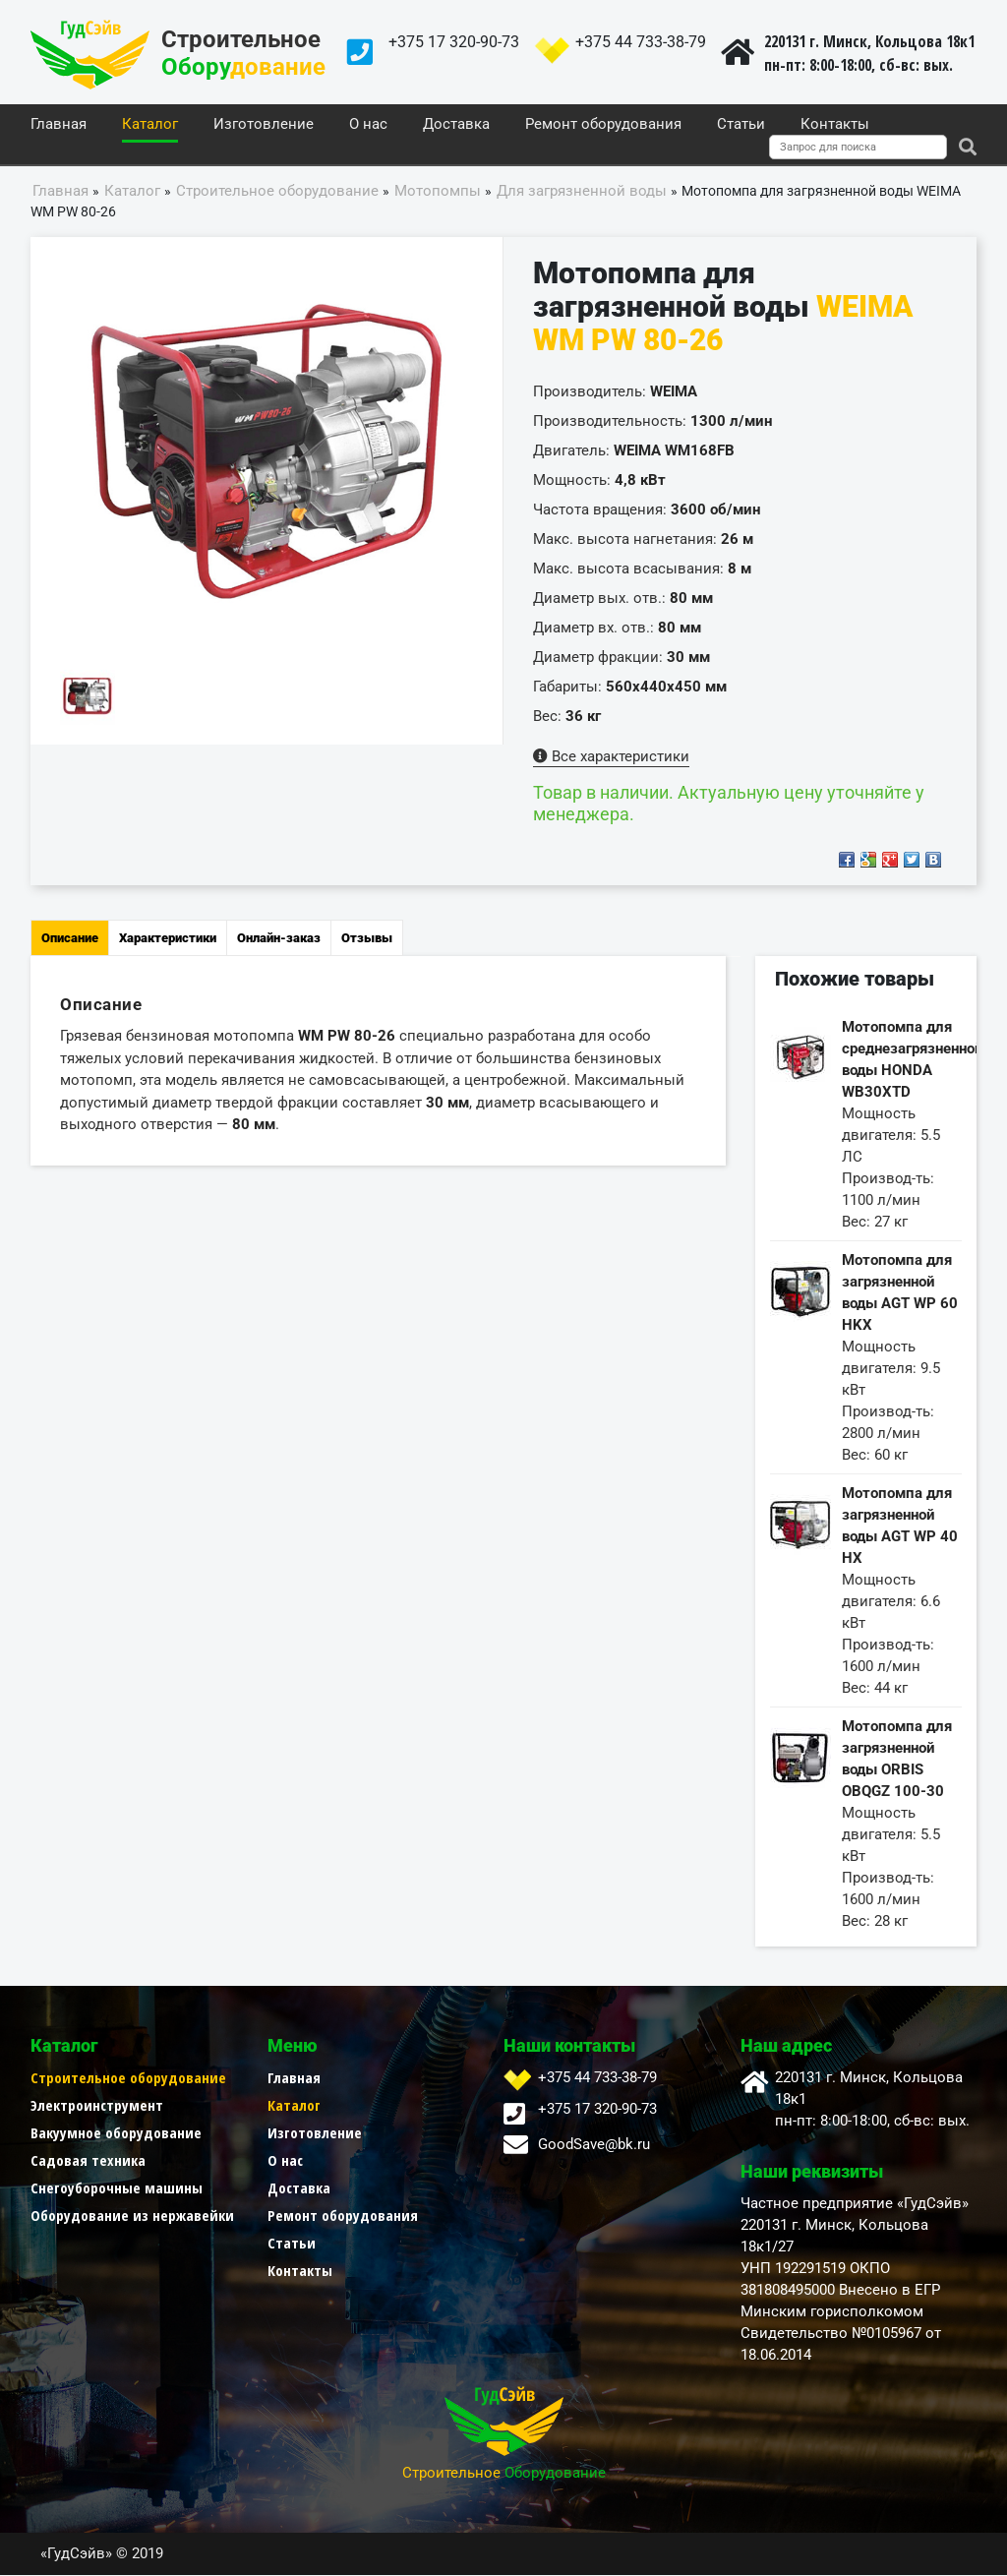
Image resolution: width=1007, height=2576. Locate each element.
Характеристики (167, 938)
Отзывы (366, 938)
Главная (58, 125)
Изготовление (263, 125)
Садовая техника (88, 2161)
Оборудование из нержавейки (132, 2216)
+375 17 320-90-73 (453, 41)
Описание (69, 938)
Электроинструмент (96, 2106)
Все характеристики (611, 757)
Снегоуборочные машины (116, 2188)
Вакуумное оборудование (116, 2133)
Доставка (456, 125)
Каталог (150, 125)
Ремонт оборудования (603, 125)
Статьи (741, 125)
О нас (368, 125)
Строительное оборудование (128, 2078)
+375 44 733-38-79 (640, 41)
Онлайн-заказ (279, 938)
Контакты (834, 125)
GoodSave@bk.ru (594, 2145)
